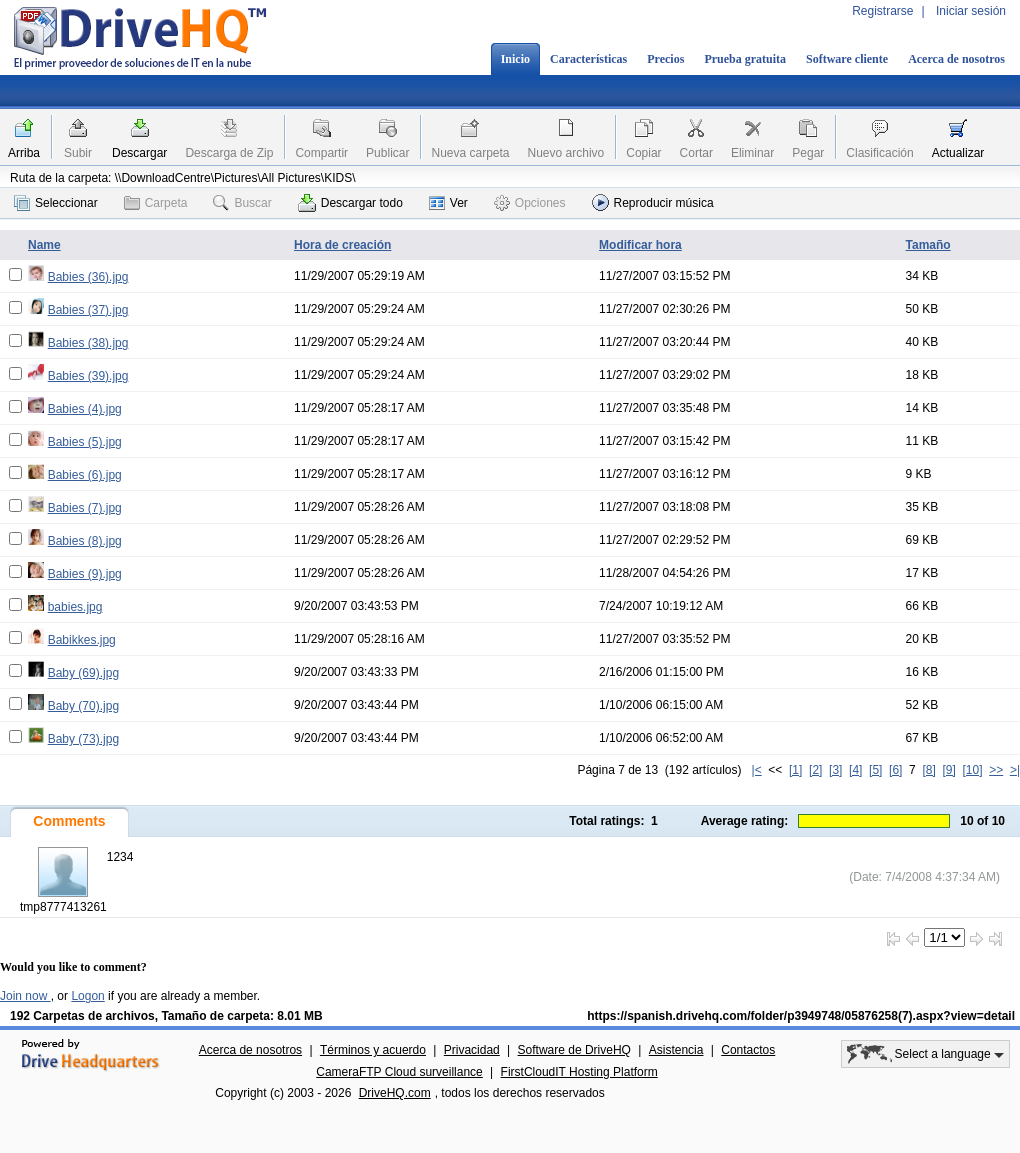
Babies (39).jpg (88, 376)
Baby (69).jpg (83, 673)
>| (1015, 770)
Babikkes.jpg (82, 640)
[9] (948, 770)
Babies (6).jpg (85, 475)
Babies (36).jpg (88, 277)
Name (44, 245)
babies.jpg (75, 607)
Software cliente (847, 59)
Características (588, 59)
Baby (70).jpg (83, 706)
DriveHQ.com (395, 1093)
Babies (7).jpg (85, 508)
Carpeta (156, 203)
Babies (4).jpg (85, 409)
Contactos (748, 1050)
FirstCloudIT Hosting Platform (579, 1072)
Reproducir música (653, 202)
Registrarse (882, 11)
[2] (815, 770)
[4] (855, 770)
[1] (795, 770)
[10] (973, 770)
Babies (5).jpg (85, 442)
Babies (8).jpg (85, 541)
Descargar (139, 153)
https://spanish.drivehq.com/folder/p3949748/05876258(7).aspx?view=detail (801, 1016)
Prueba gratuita (745, 59)
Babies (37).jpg (88, 310)
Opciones (530, 203)
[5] (875, 770)
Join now (25, 996)
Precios (665, 59)
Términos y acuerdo (373, 1050)
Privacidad (472, 1050)
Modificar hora (640, 245)
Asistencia (676, 1050)
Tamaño (928, 245)
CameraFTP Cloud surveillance (399, 1072)
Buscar (242, 203)
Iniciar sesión (971, 11)
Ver (448, 203)
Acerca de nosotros (956, 59)
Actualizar (958, 153)
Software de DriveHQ (574, 1050)
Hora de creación (342, 245)
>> (996, 770)
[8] (928, 770)
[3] (835, 770)
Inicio (515, 59)
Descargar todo (350, 203)
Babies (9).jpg (85, 574)
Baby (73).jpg (83, 739)
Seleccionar (56, 203)
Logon (87, 996)
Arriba (24, 153)
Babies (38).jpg (88, 343)
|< (757, 770)
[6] (895, 770)
